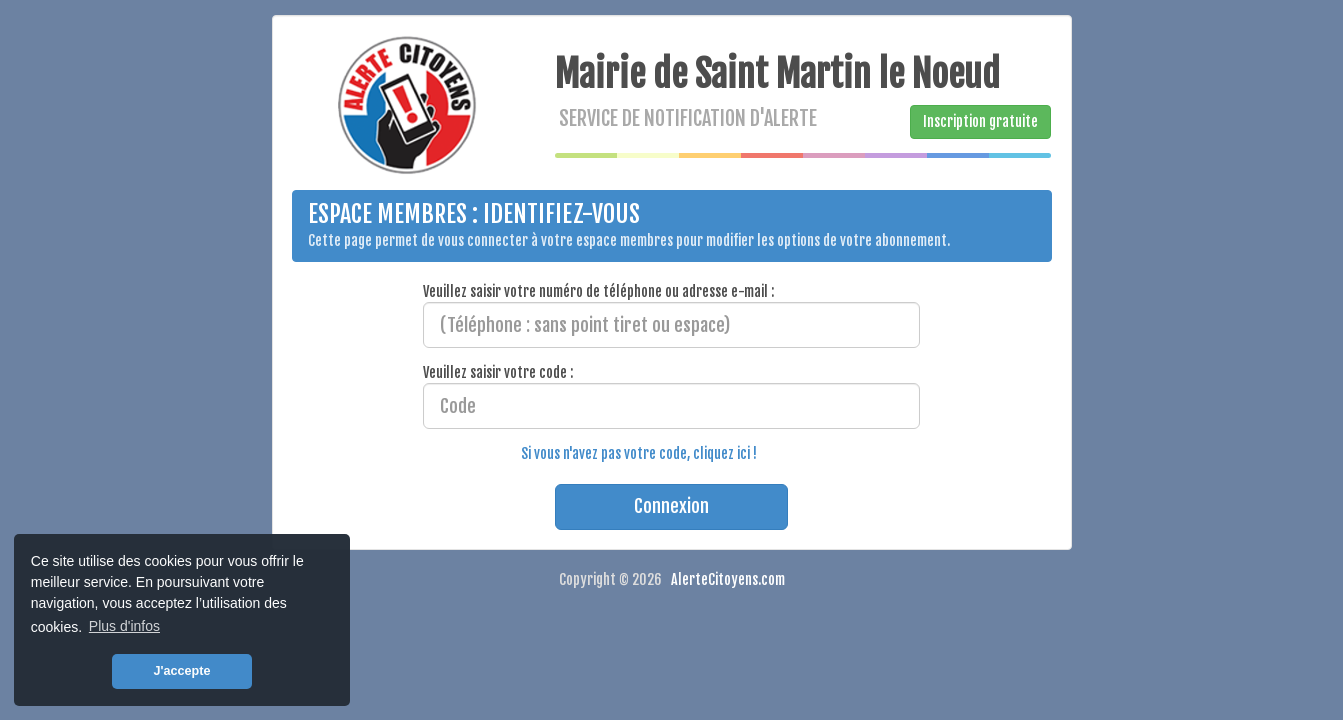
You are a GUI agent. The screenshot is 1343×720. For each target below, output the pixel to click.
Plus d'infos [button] (124, 626)
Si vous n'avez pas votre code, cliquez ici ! (639, 453)
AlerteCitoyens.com (728, 579)
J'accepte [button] (182, 671)
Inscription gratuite (980, 121)
